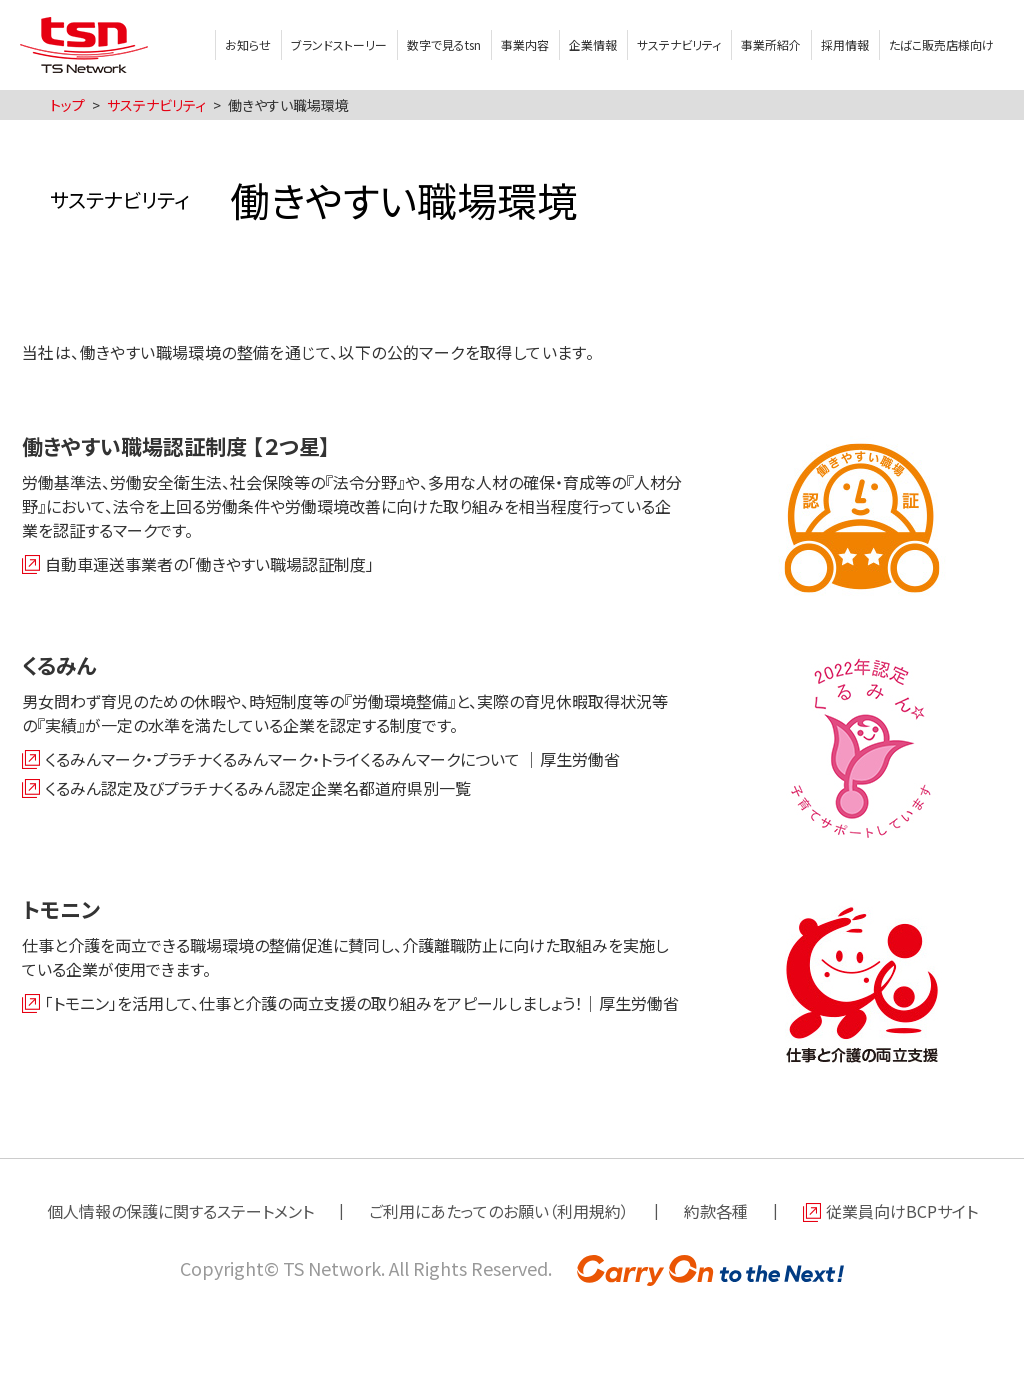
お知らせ (248, 44)
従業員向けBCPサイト (902, 1211)
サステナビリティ (679, 44)
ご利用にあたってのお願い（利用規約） (499, 1211)
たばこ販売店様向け (941, 44)
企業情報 (593, 44)
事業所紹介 (771, 44)
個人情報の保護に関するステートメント (180, 1211)
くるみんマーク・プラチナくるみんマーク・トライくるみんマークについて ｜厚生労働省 (332, 759)
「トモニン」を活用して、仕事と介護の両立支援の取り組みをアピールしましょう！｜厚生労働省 (362, 1003)
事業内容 (525, 44)
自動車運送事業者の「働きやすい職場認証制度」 (209, 564)
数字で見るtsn (444, 44)
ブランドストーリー (339, 44)
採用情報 (845, 44)
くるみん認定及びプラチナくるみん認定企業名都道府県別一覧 (258, 788)
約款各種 (716, 1211)
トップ (67, 105)
